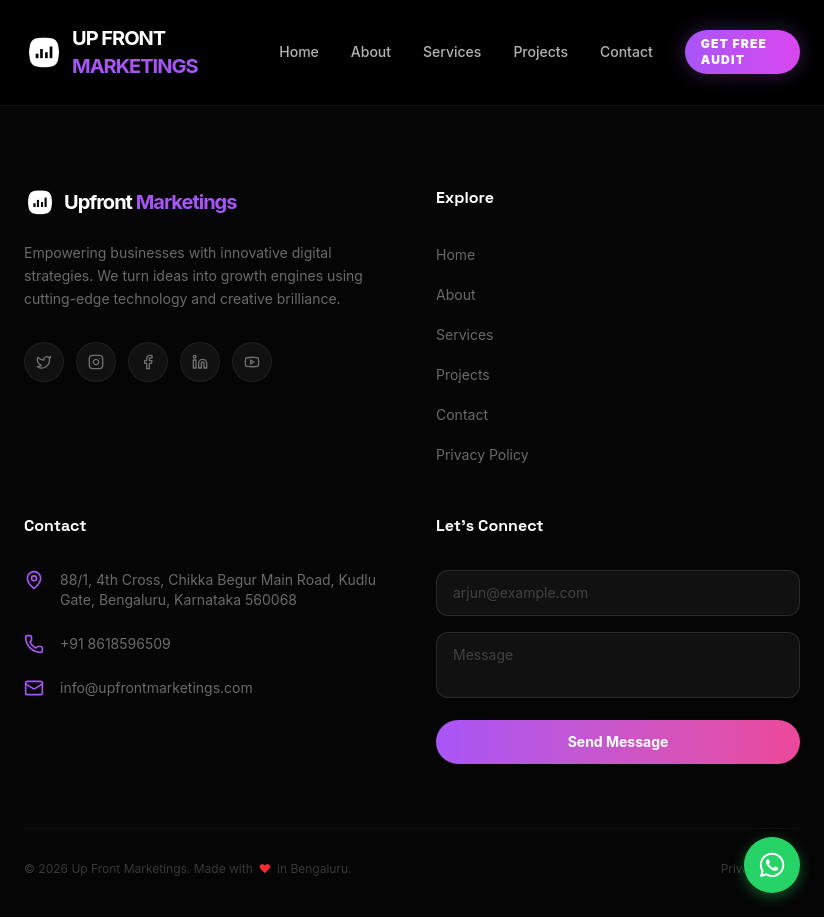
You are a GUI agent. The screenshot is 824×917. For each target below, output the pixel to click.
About (371, 51)
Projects (540, 51)
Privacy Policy (482, 454)
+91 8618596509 (115, 643)
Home (299, 51)
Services (452, 51)
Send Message (618, 741)
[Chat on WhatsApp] (772, 865)
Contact (626, 51)
